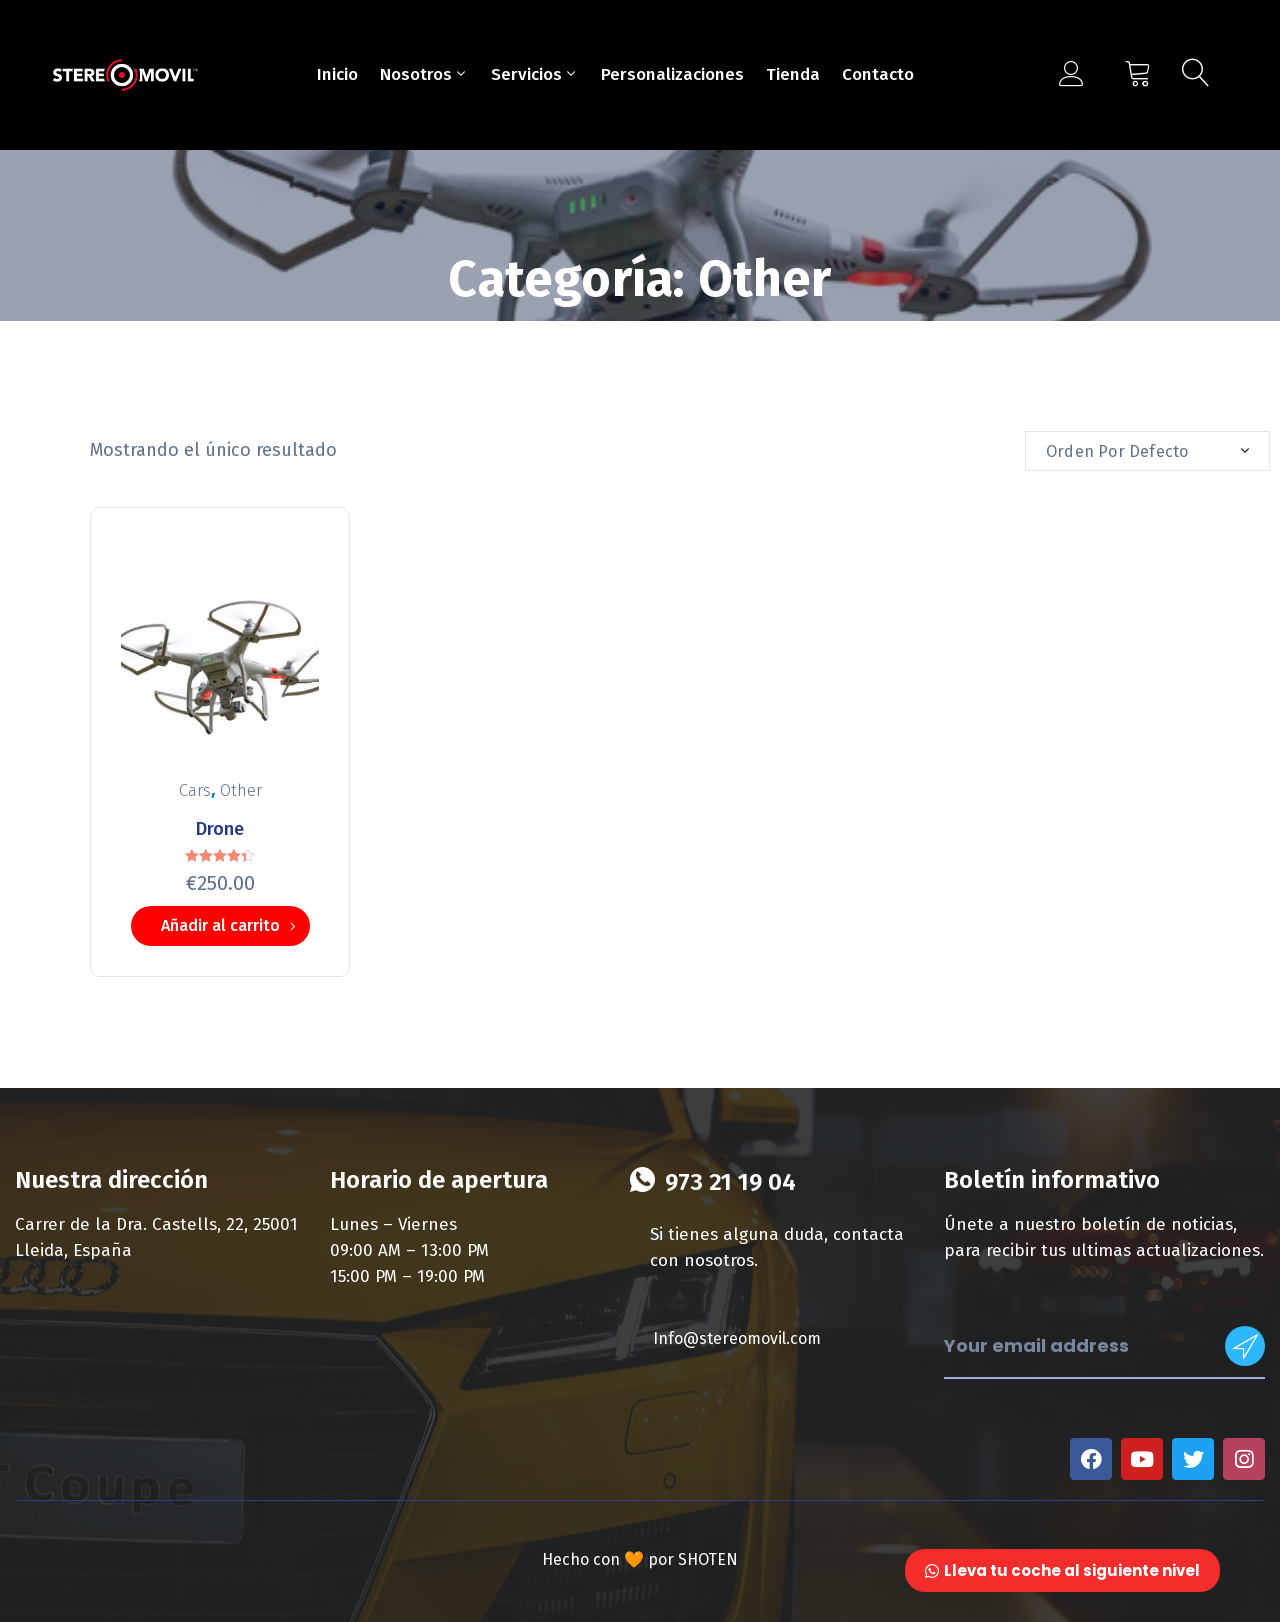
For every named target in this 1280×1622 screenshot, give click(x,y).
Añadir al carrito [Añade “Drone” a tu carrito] (220, 925)
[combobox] (1147, 451)
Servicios (535, 74)
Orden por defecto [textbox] (1117, 451)
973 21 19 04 (730, 1182)
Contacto (878, 74)
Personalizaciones (672, 74)
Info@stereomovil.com (737, 1338)
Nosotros (424, 74)
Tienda (793, 74)
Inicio (337, 74)
